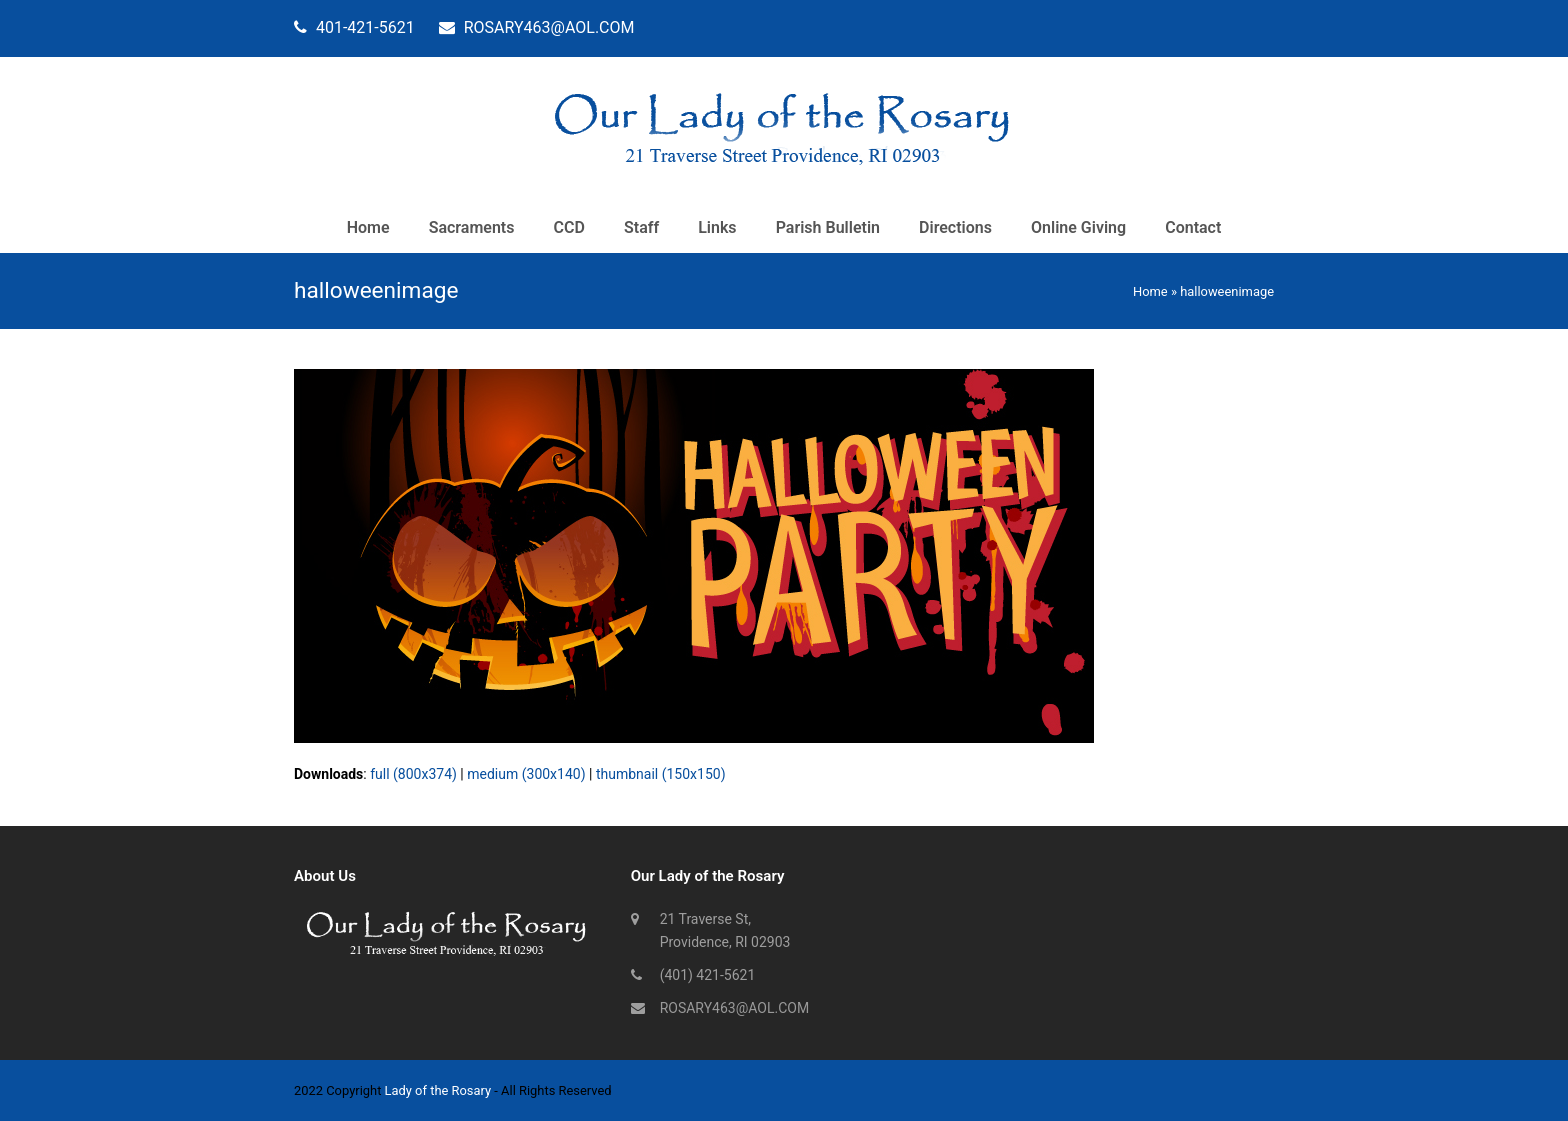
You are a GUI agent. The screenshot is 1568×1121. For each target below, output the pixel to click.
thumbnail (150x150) (661, 774)
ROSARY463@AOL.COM (734, 1008)
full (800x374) (413, 774)
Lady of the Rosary (438, 1090)
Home (1150, 291)
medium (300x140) (526, 774)
